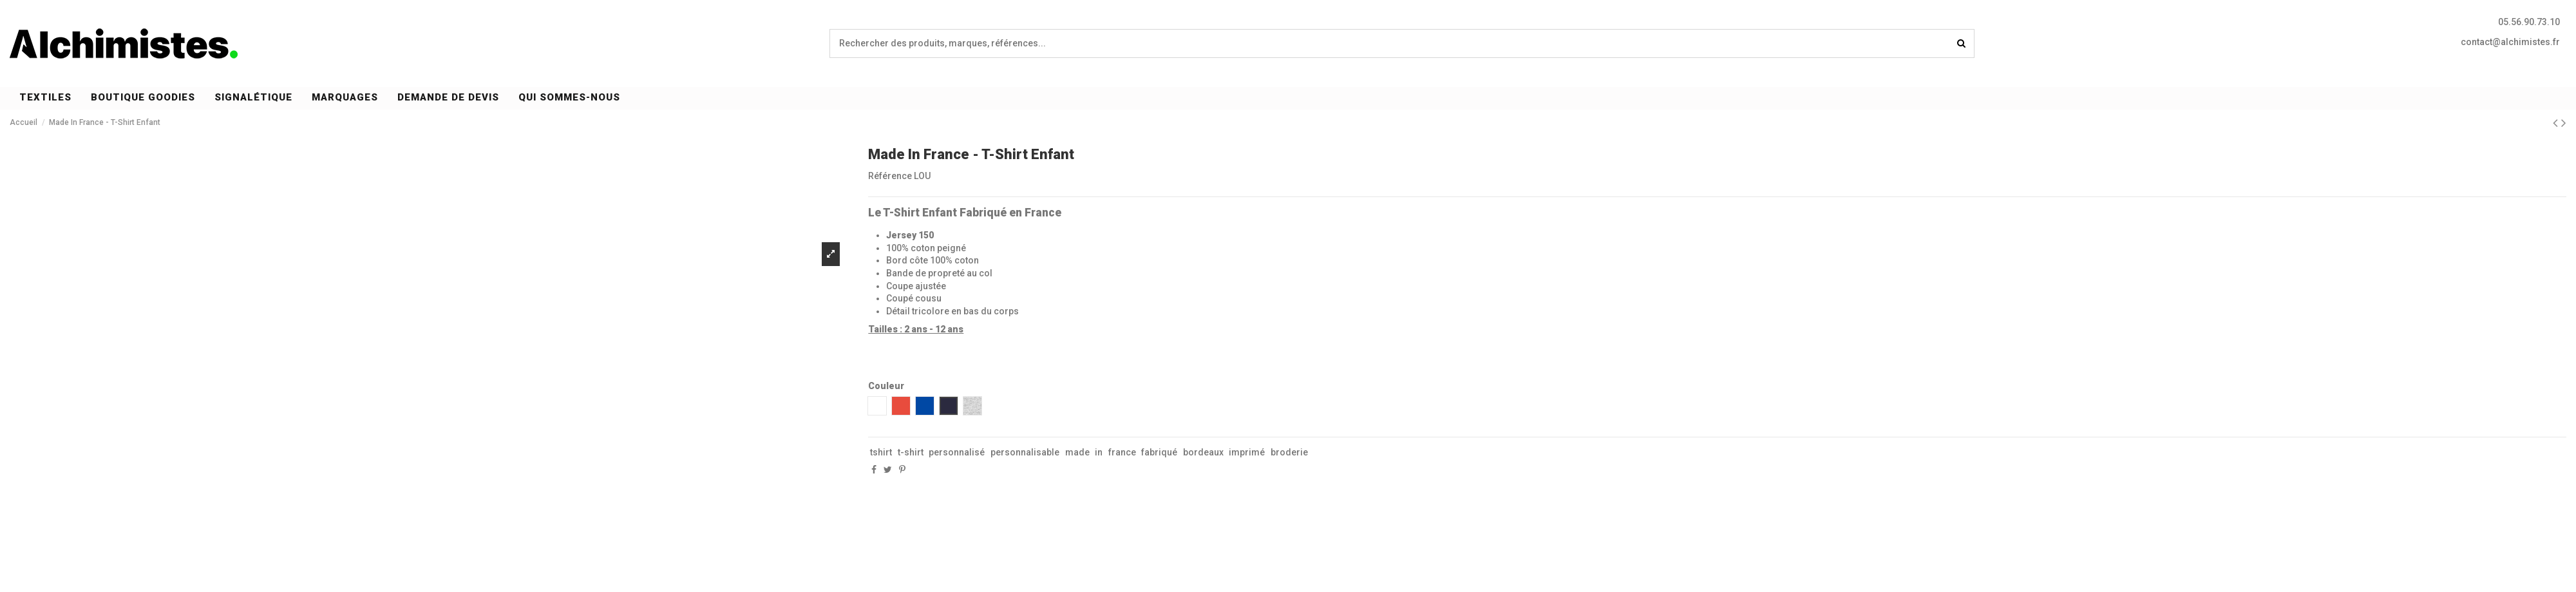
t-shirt (910, 452)
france (1122, 452)
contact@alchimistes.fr (2510, 42)
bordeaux (1203, 452)
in (1099, 452)
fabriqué (1159, 452)
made (1077, 452)
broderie (1289, 452)
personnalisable (1024, 452)
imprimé (1247, 452)
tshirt (881, 452)
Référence (890, 176)
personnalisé (957, 452)
